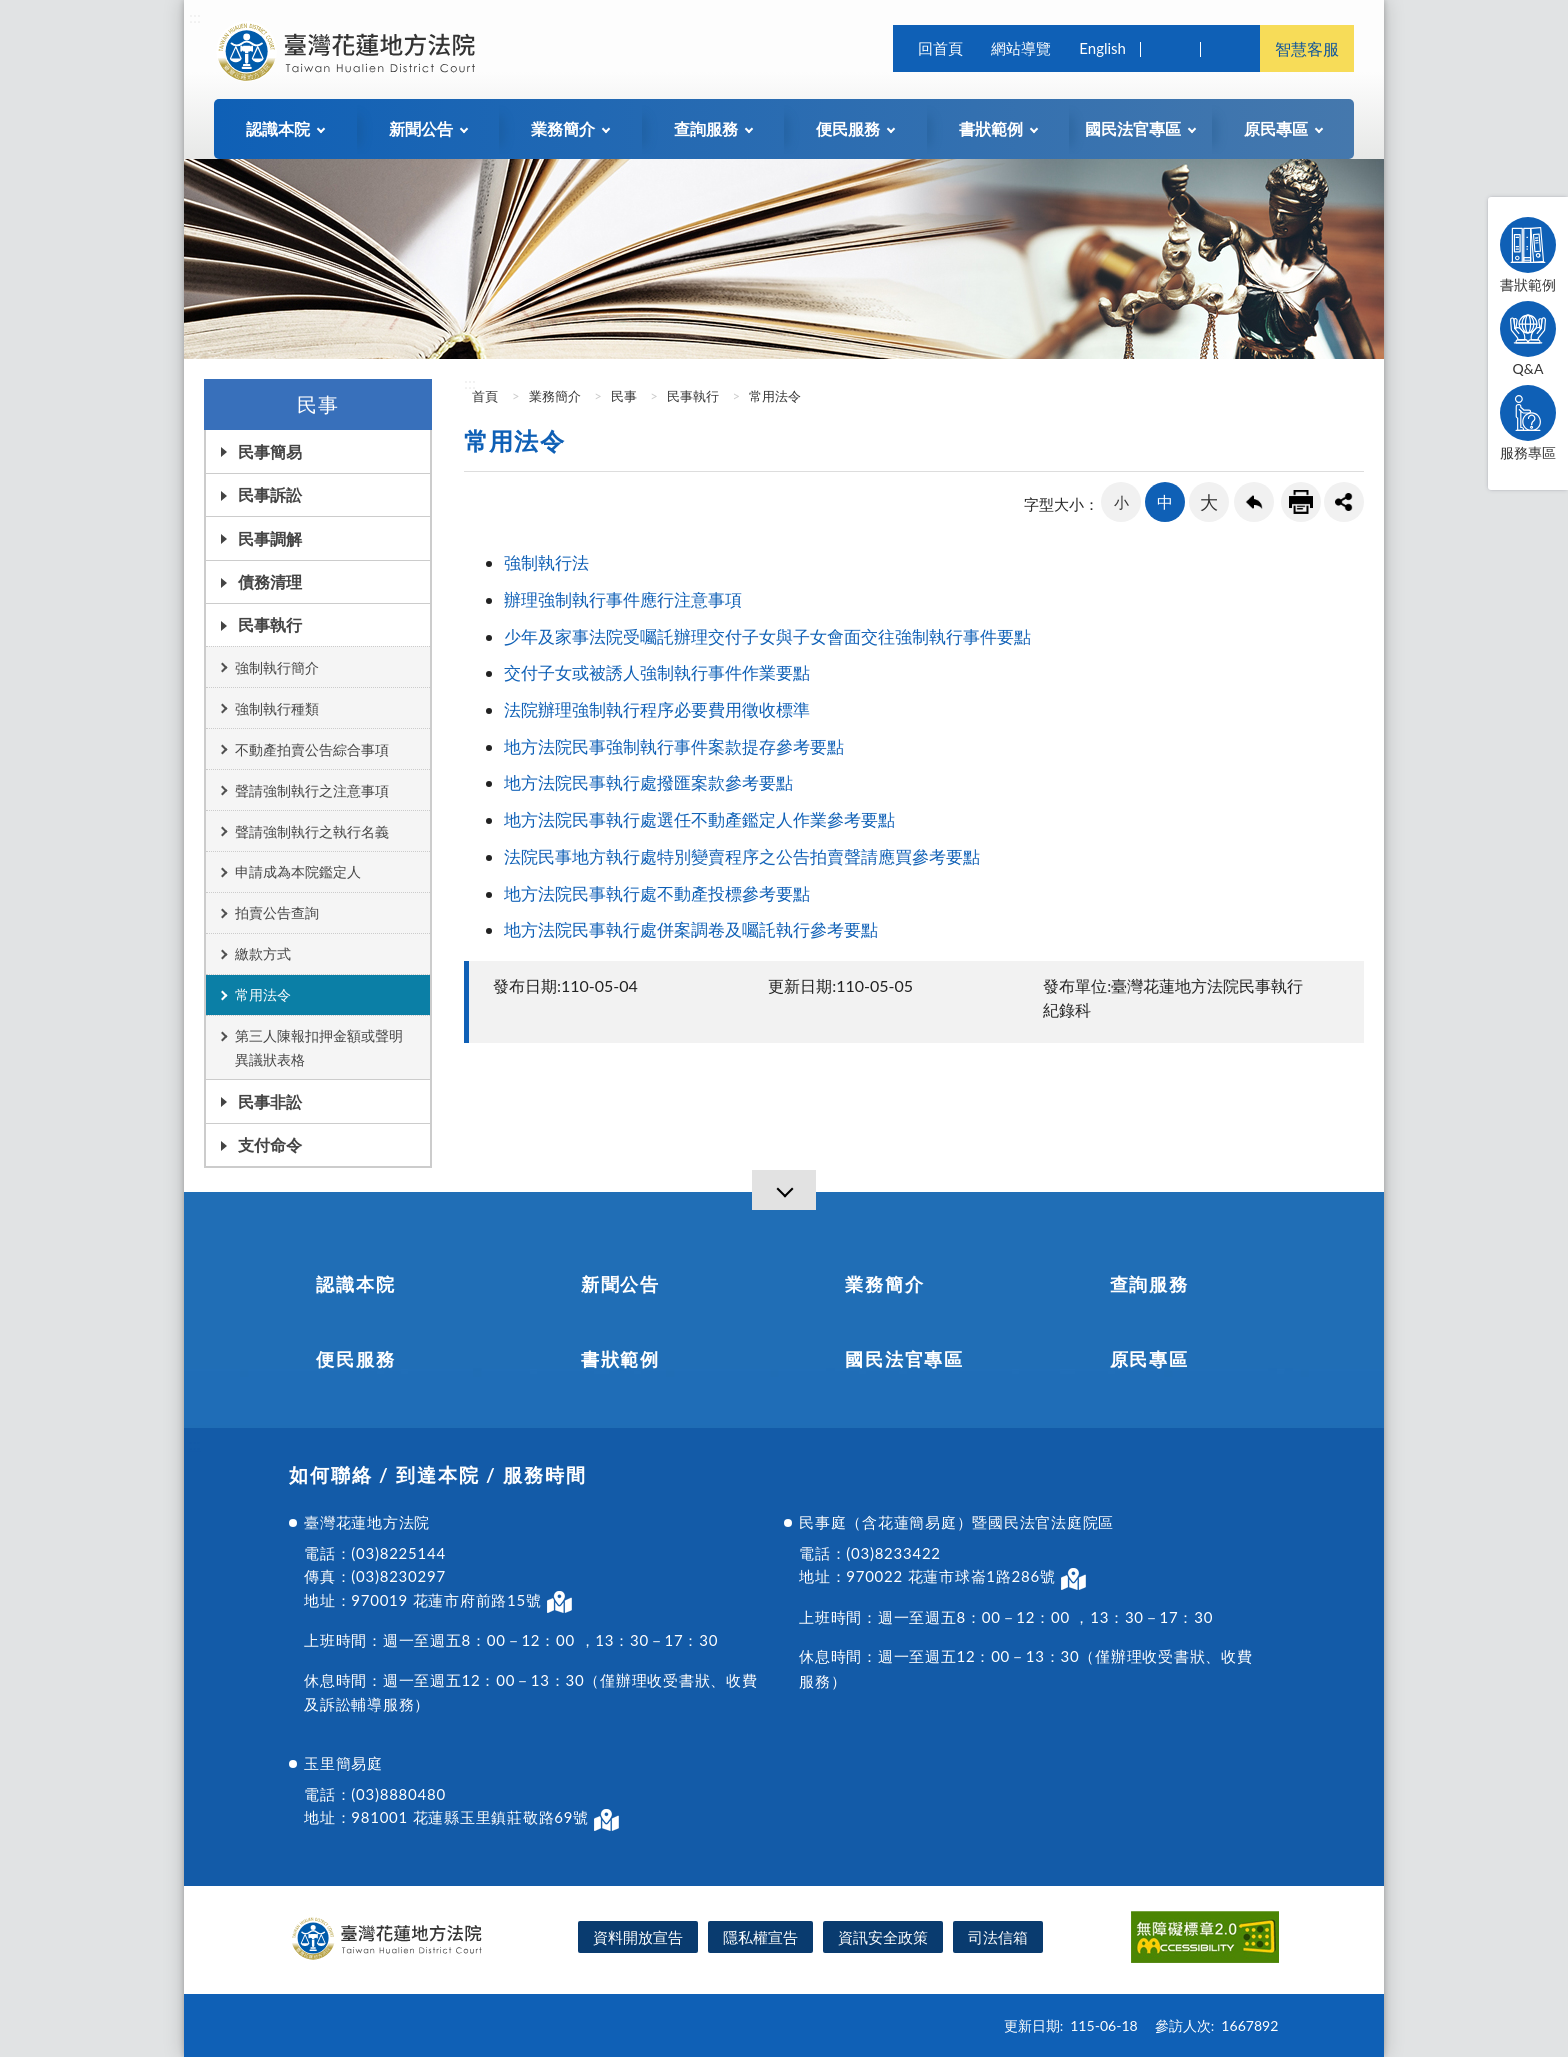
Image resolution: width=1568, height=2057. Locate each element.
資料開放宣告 (638, 1937)
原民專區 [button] (1276, 128)
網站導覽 (1021, 48)
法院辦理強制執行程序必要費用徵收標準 (657, 709)
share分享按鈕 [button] (1344, 502)
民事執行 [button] (270, 624)
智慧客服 (1307, 48)
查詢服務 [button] (706, 128)
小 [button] (1121, 502)
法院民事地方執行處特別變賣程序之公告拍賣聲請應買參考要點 (742, 856)
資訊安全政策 (883, 1937)
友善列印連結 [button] (1301, 502)
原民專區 (1149, 1359)
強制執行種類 (277, 708)
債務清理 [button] (270, 581)
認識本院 (355, 1284)
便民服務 (355, 1359)
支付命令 (270, 1144)
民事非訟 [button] (270, 1101)
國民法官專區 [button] (1133, 128)
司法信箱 (998, 1937)
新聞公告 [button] (421, 128)
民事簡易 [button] (270, 451)
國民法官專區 (904, 1359)
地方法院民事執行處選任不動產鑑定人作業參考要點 (701, 819)
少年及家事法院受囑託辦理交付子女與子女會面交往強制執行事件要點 (767, 636)
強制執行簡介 (277, 667)
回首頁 (940, 48)
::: (195, 16)
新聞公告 (620, 1284)
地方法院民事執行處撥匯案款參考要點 (648, 782)
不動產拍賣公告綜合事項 (312, 749)
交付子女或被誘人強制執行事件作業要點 (657, 672)
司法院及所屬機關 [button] (1230, 48)
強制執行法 (548, 562)
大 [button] (1209, 502)
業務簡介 (555, 396)
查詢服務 (1149, 1284)
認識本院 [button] (278, 128)
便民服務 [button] (848, 128)
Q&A (1528, 339)
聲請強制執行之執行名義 (312, 831)
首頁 (483, 396)
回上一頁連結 (1254, 502)
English (1102, 48)
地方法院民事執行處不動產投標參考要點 (657, 893)
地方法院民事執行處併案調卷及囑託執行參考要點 (693, 929)
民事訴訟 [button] (270, 494)
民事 (624, 396)
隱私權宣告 (760, 1937)
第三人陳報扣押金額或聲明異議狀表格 (319, 1047)
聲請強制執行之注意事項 (312, 790)
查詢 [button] (1170, 48)
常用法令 (263, 994)
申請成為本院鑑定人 (298, 871)
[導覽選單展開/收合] (784, 1190)
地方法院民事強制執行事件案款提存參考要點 (674, 746)
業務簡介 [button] (563, 128)
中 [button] (1165, 501)
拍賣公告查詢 (277, 912)
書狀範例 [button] (991, 128)
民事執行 (693, 396)
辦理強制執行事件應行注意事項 (623, 599)
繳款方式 (263, 953)
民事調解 (270, 538)
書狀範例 (1528, 255)
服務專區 (1528, 423)
